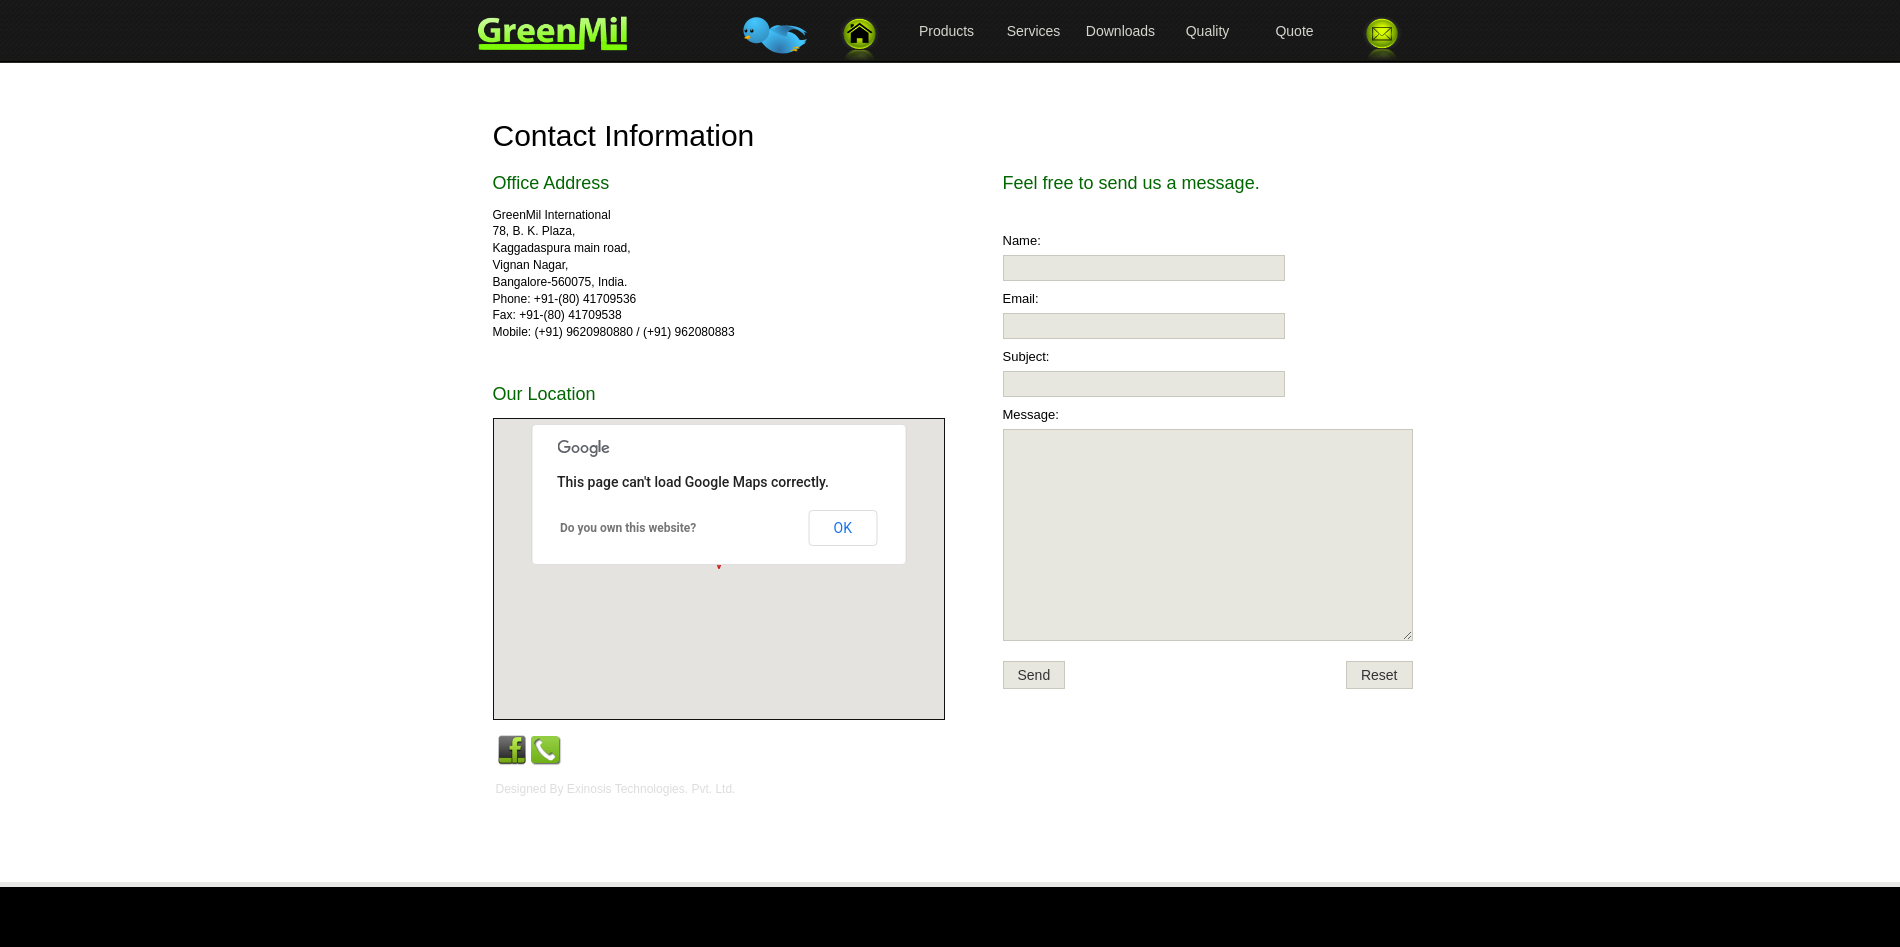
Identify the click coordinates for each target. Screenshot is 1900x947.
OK (843, 528)
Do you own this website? (628, 528)
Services (1034, 31)
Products (946, 31)
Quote (1294, 31)
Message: (1031, 414)
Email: (1021, 298)
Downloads (1120, 31)
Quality (1208, 31)
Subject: (1026, 356)
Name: (1022, 240)
